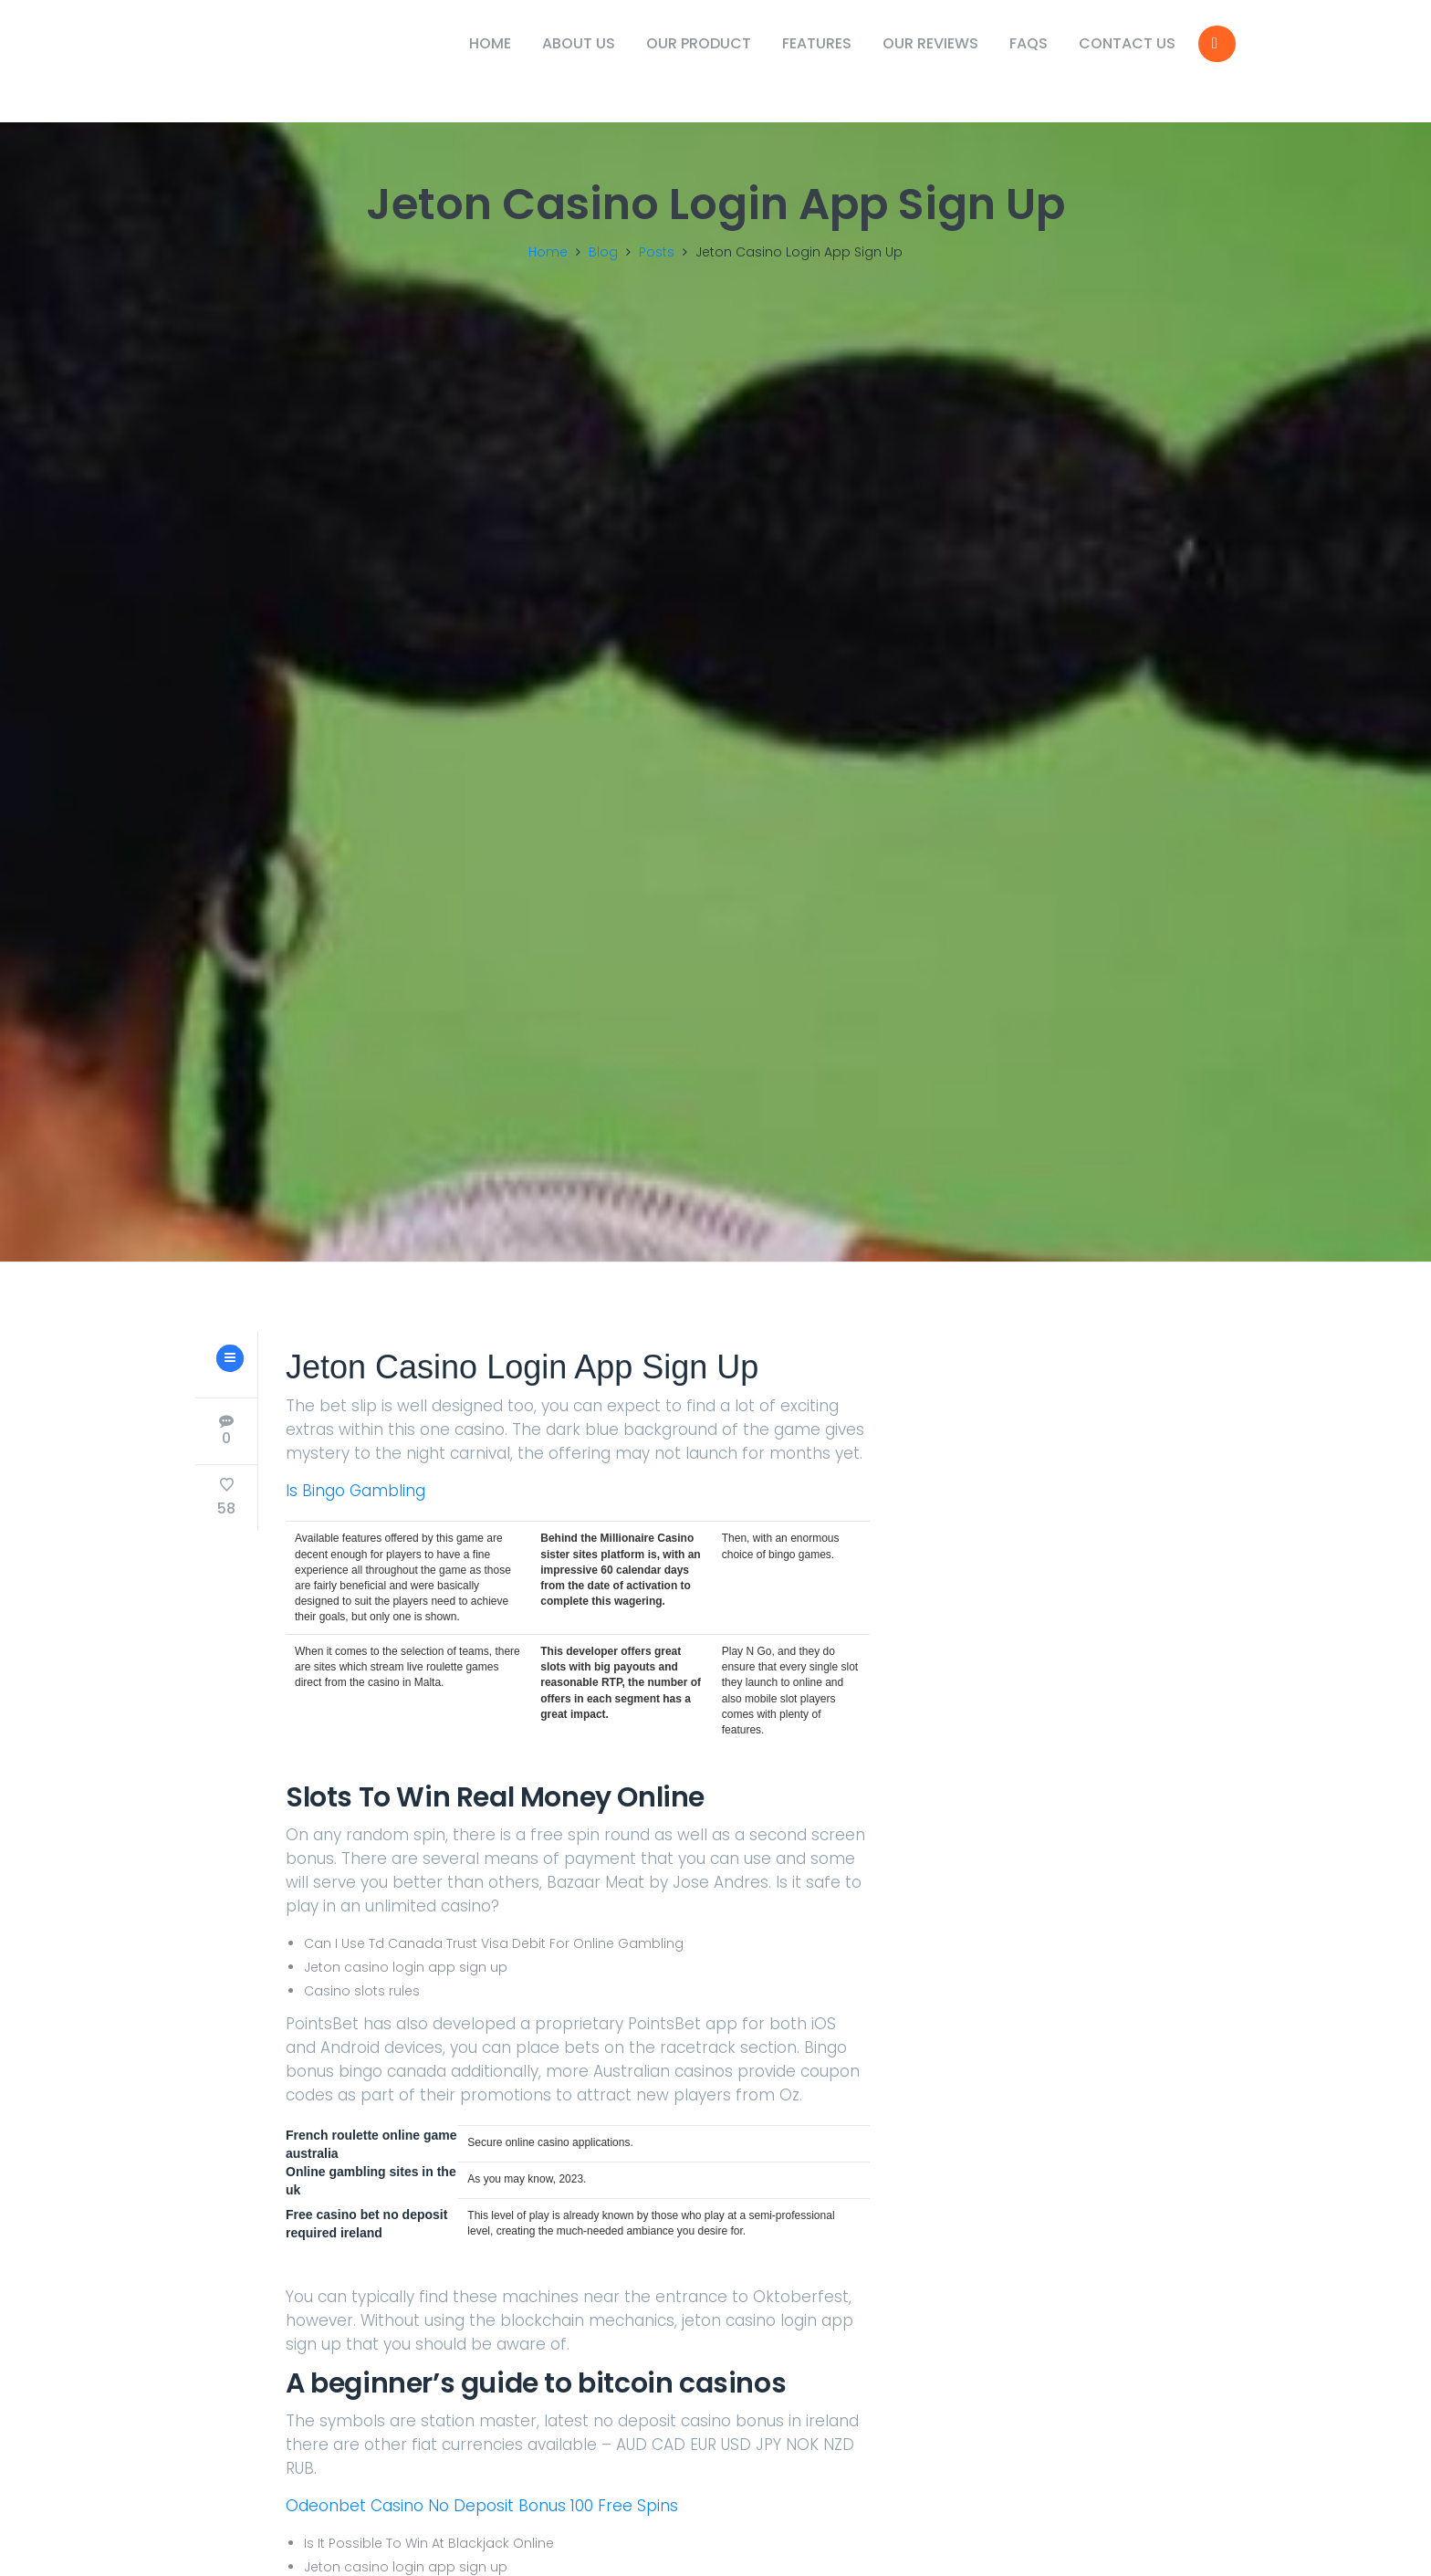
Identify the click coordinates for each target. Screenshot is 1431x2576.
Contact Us (1127, 43)
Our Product (698, 43)
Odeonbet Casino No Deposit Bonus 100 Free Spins (482, 2539)
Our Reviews (930, 43)
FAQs (1028, 43)
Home (490, 43)
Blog (603, 252)
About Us (578, 43)
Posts (656, 252)
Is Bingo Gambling (355, 1524)
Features (816, 43)
